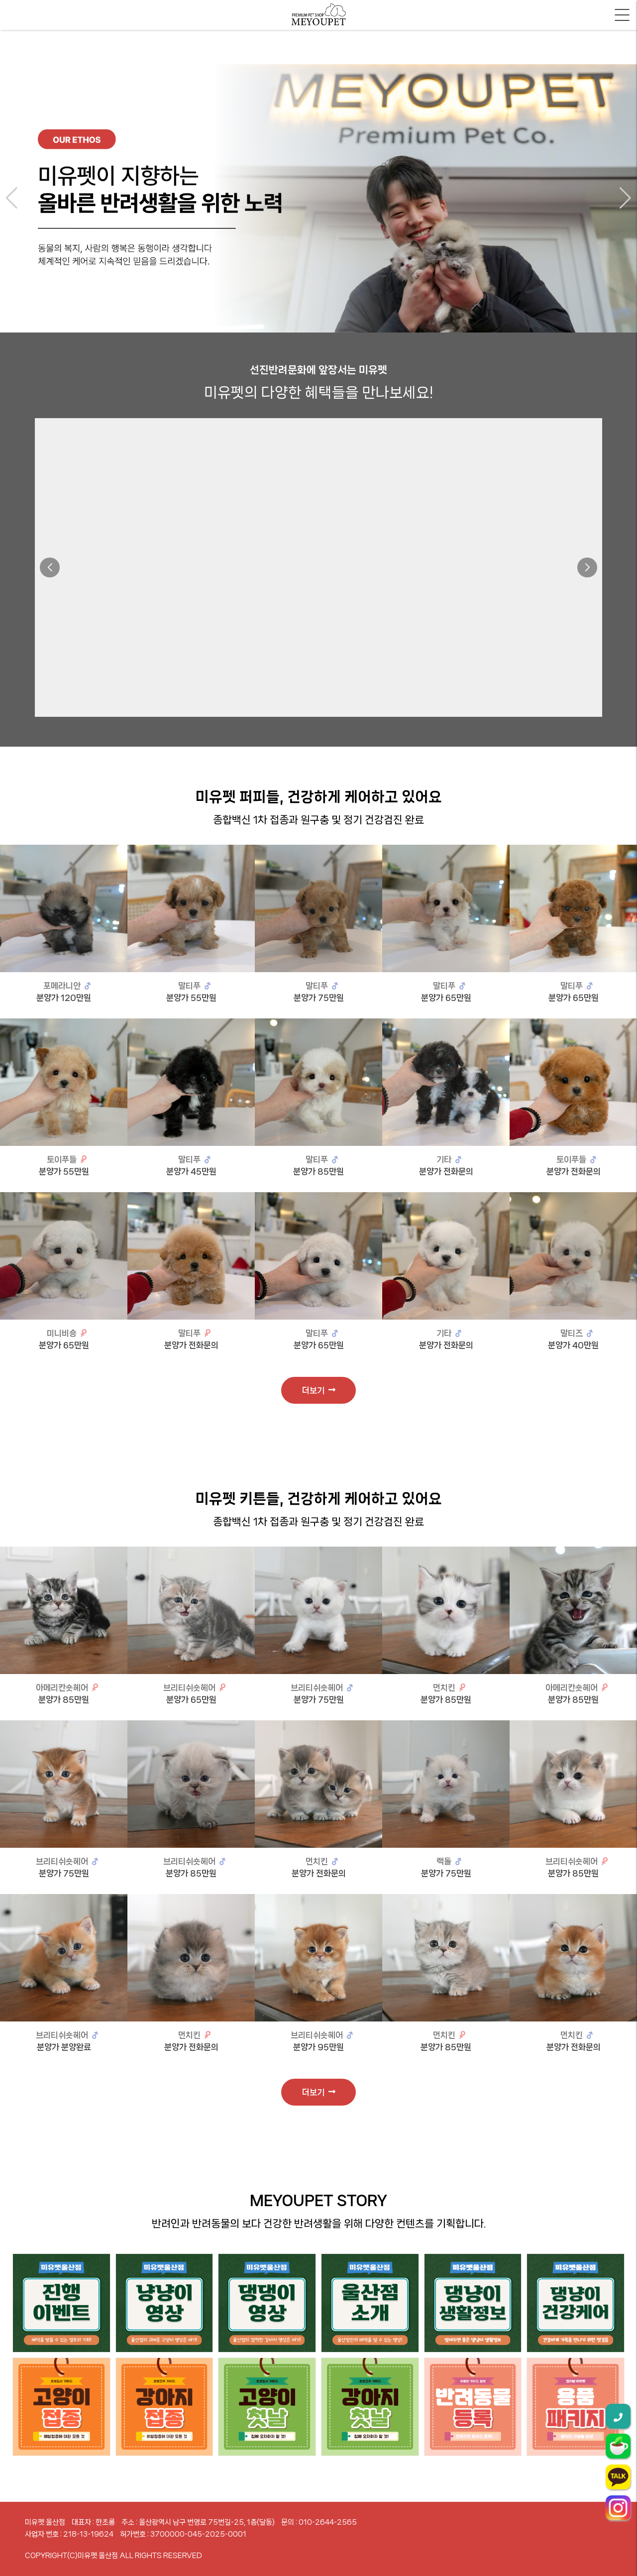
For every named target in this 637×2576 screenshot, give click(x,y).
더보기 (318, 1390)
